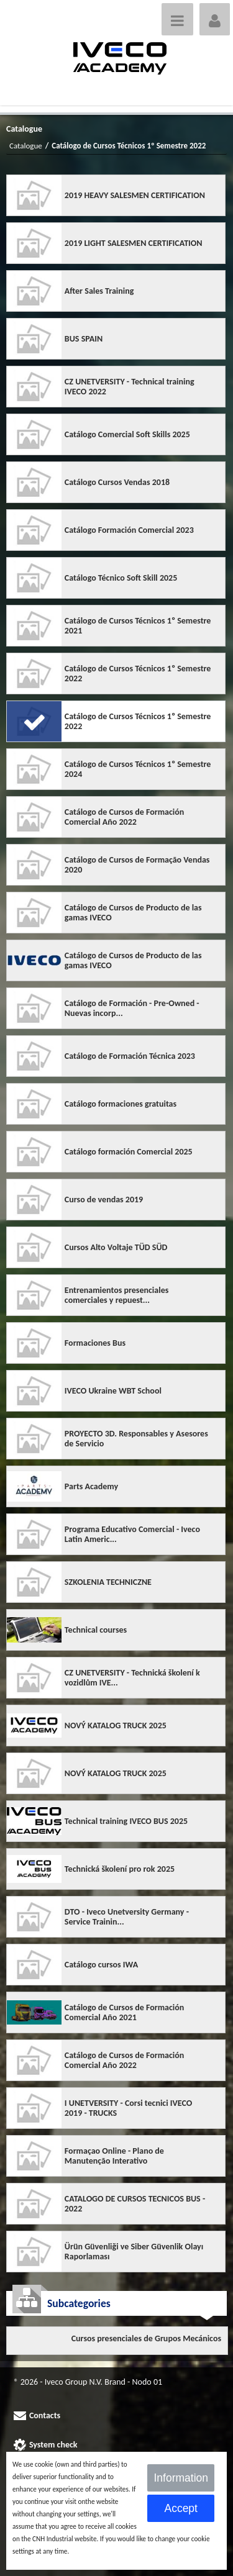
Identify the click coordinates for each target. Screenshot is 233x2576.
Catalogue (25, 145)
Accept (181, 2508)
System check (53, 2444)
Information (180, 2478)
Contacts (44, 2415)
